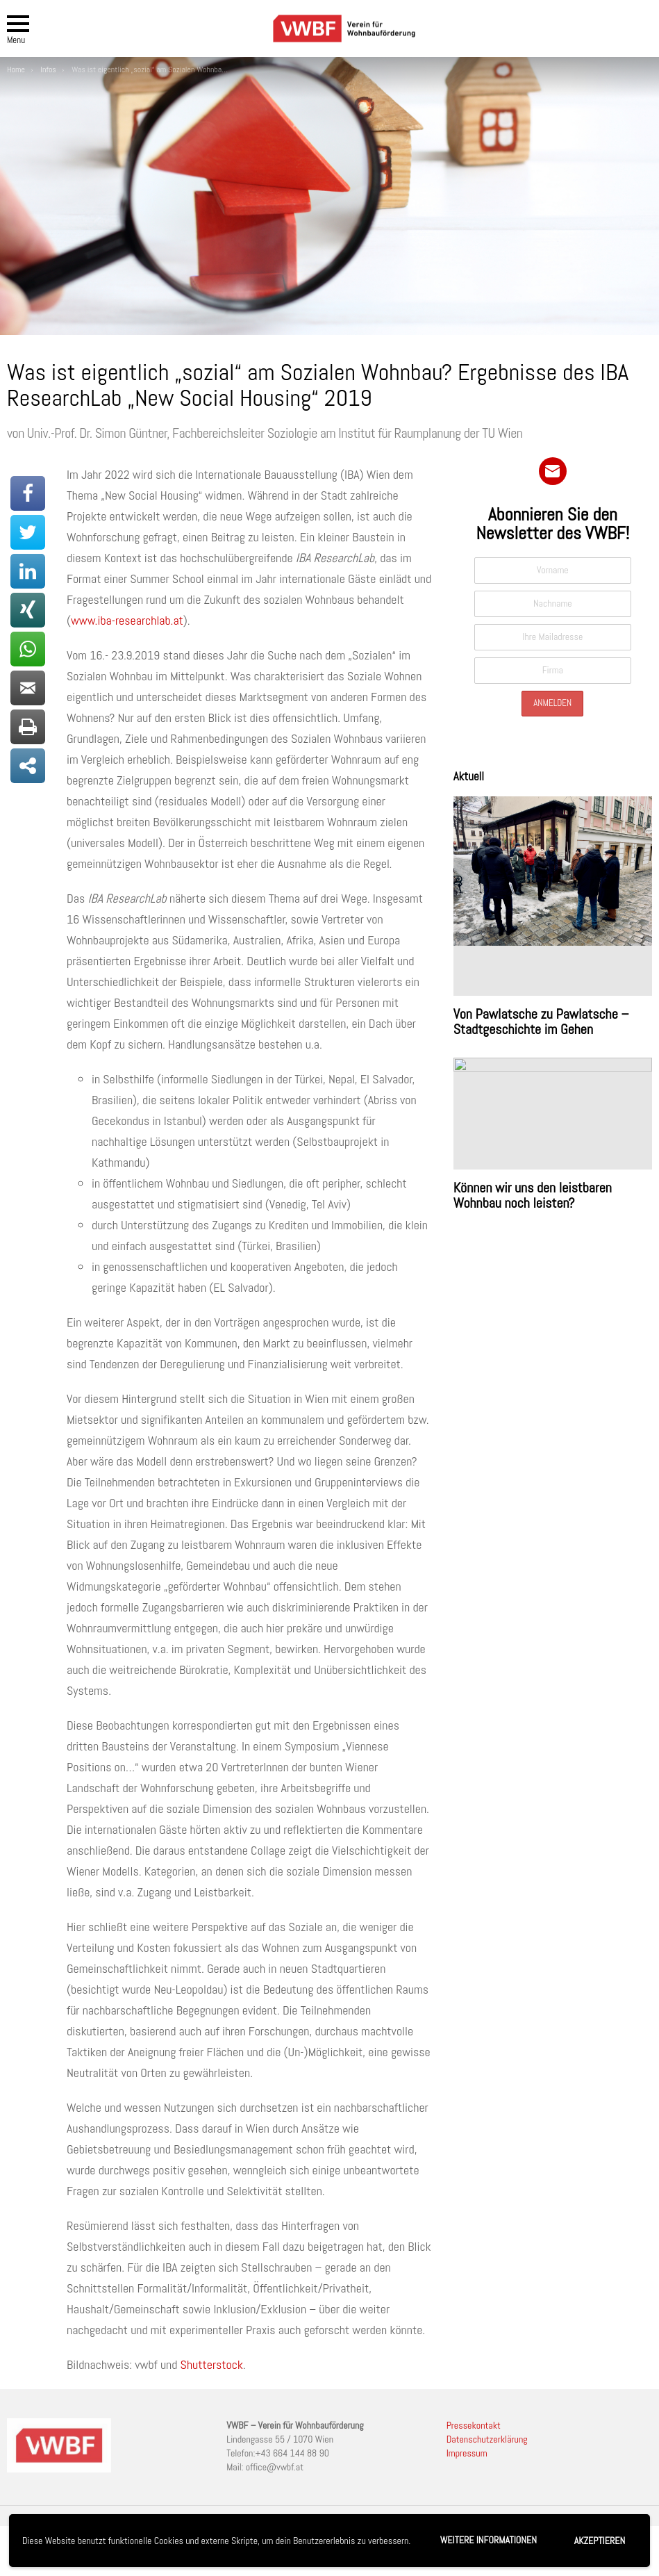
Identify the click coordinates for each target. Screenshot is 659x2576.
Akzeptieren (600, 2540)
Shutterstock (212, 2364)
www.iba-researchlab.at (127, 620)
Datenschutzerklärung (487, 2439)
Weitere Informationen (488, 2540)
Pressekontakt (474, 2425)
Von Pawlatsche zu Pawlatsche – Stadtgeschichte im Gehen (541, 1021)
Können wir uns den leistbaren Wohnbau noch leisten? (532, 1195)
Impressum (467, 2453)
